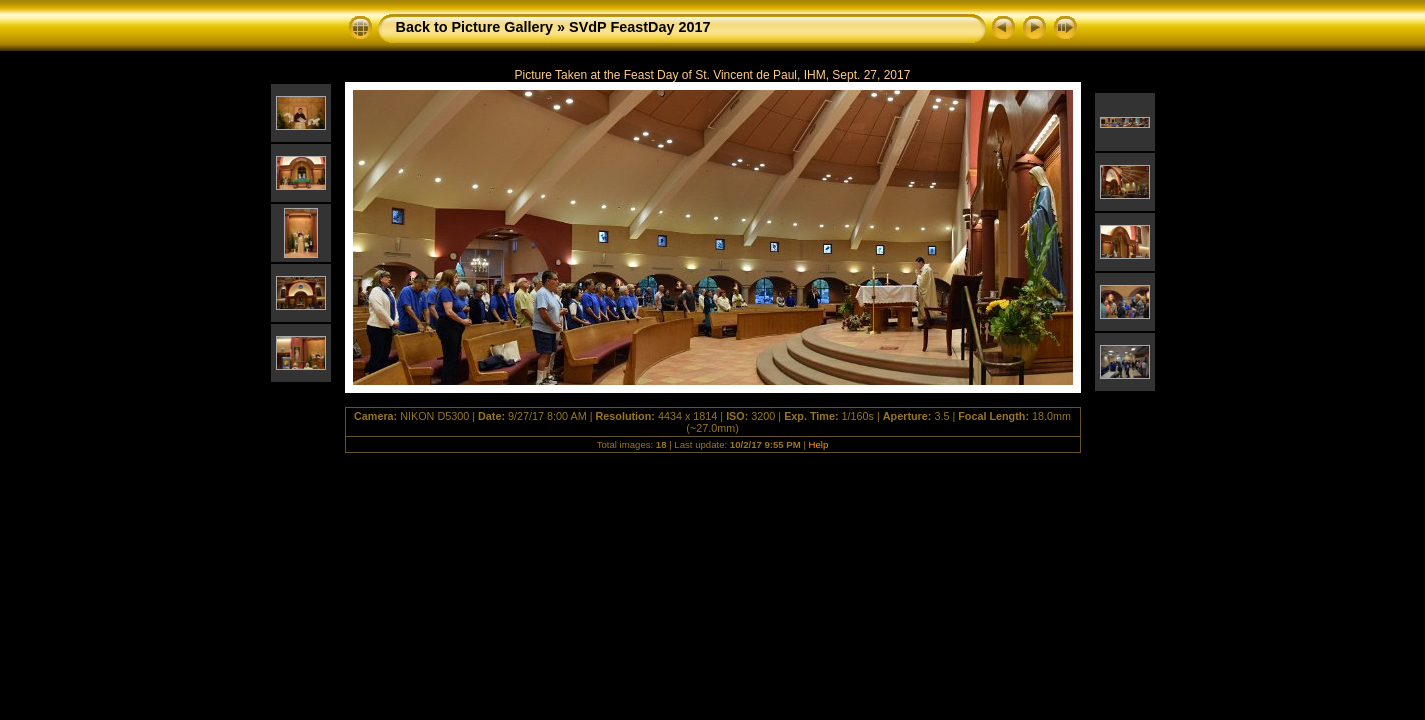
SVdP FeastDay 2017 (639, 27)
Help (819, 444)
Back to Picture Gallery (475, 27)
